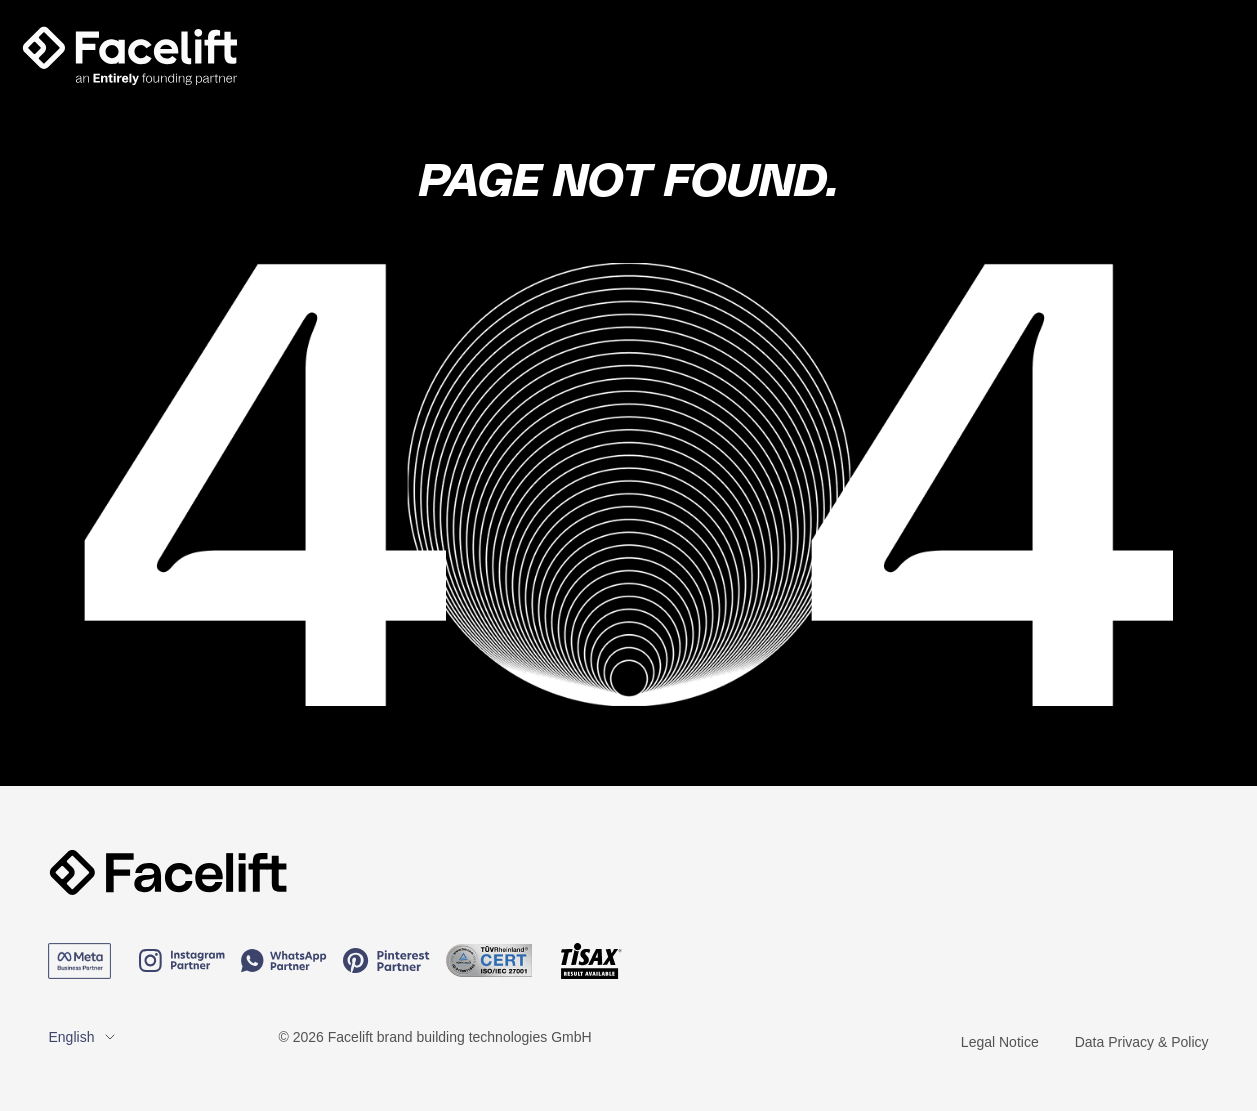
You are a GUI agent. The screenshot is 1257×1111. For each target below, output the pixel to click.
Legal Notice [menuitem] (1000, 1042)
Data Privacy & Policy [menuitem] (1142, 1042)
